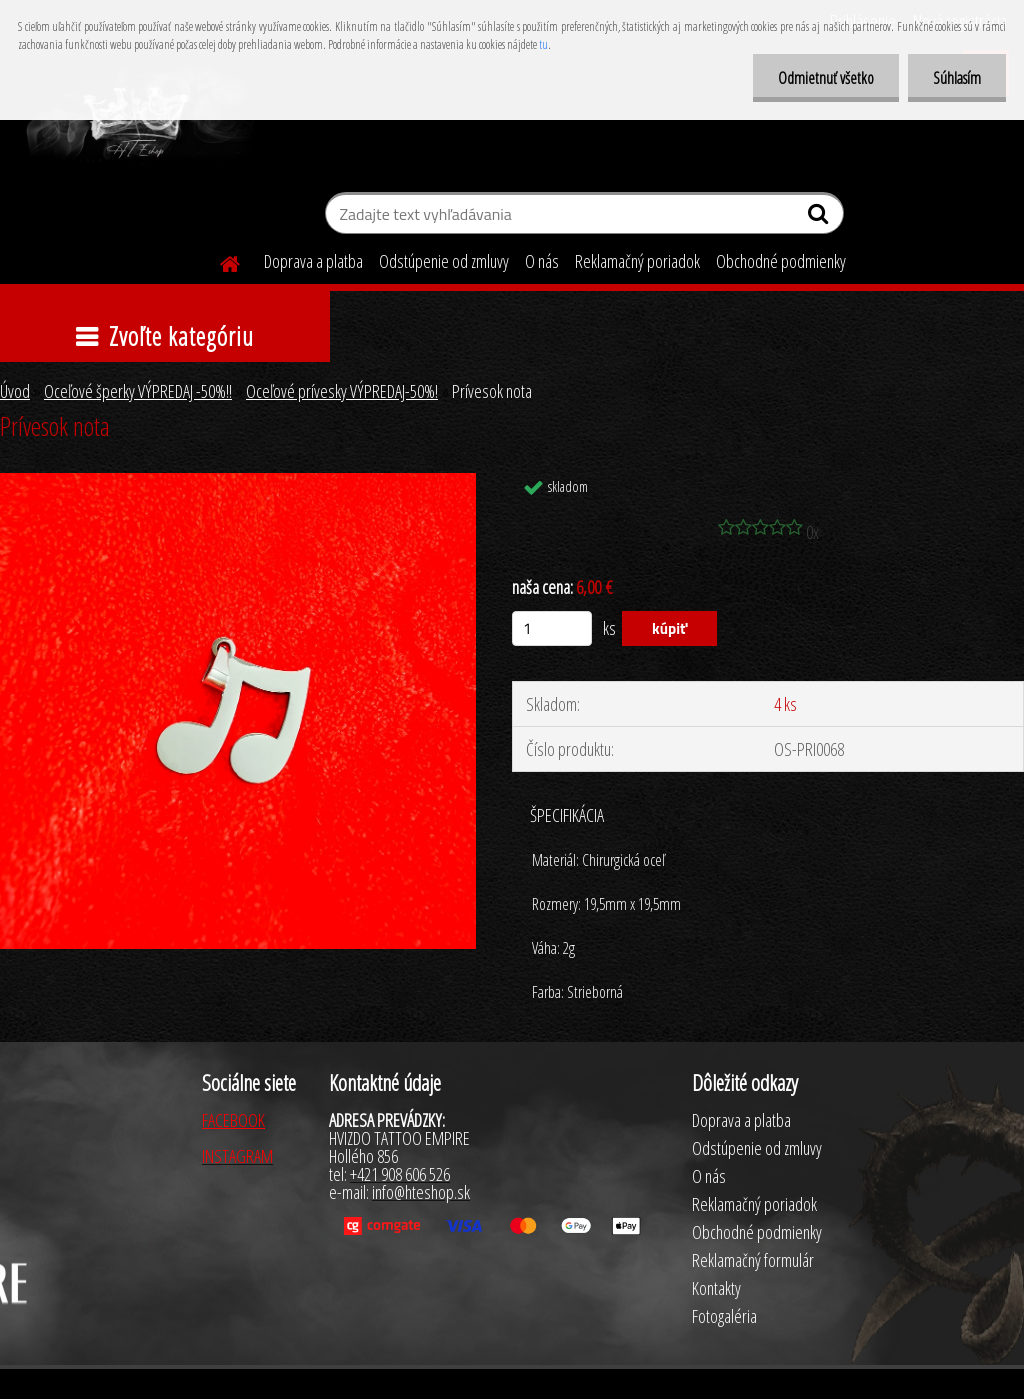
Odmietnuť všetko (826, 78)
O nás (542, 261)
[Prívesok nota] (238, 482)
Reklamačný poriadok (637, 261)
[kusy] (552, 628)
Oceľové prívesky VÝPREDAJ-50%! (342, 391)
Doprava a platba (313, 261)
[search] (820, 218)
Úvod (15, 391)
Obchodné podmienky (781, 261)
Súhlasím (957, 78)
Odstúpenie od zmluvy (444, 261)
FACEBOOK (233, 1120)
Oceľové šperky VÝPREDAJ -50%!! (138, 391)
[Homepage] (218, 261)
